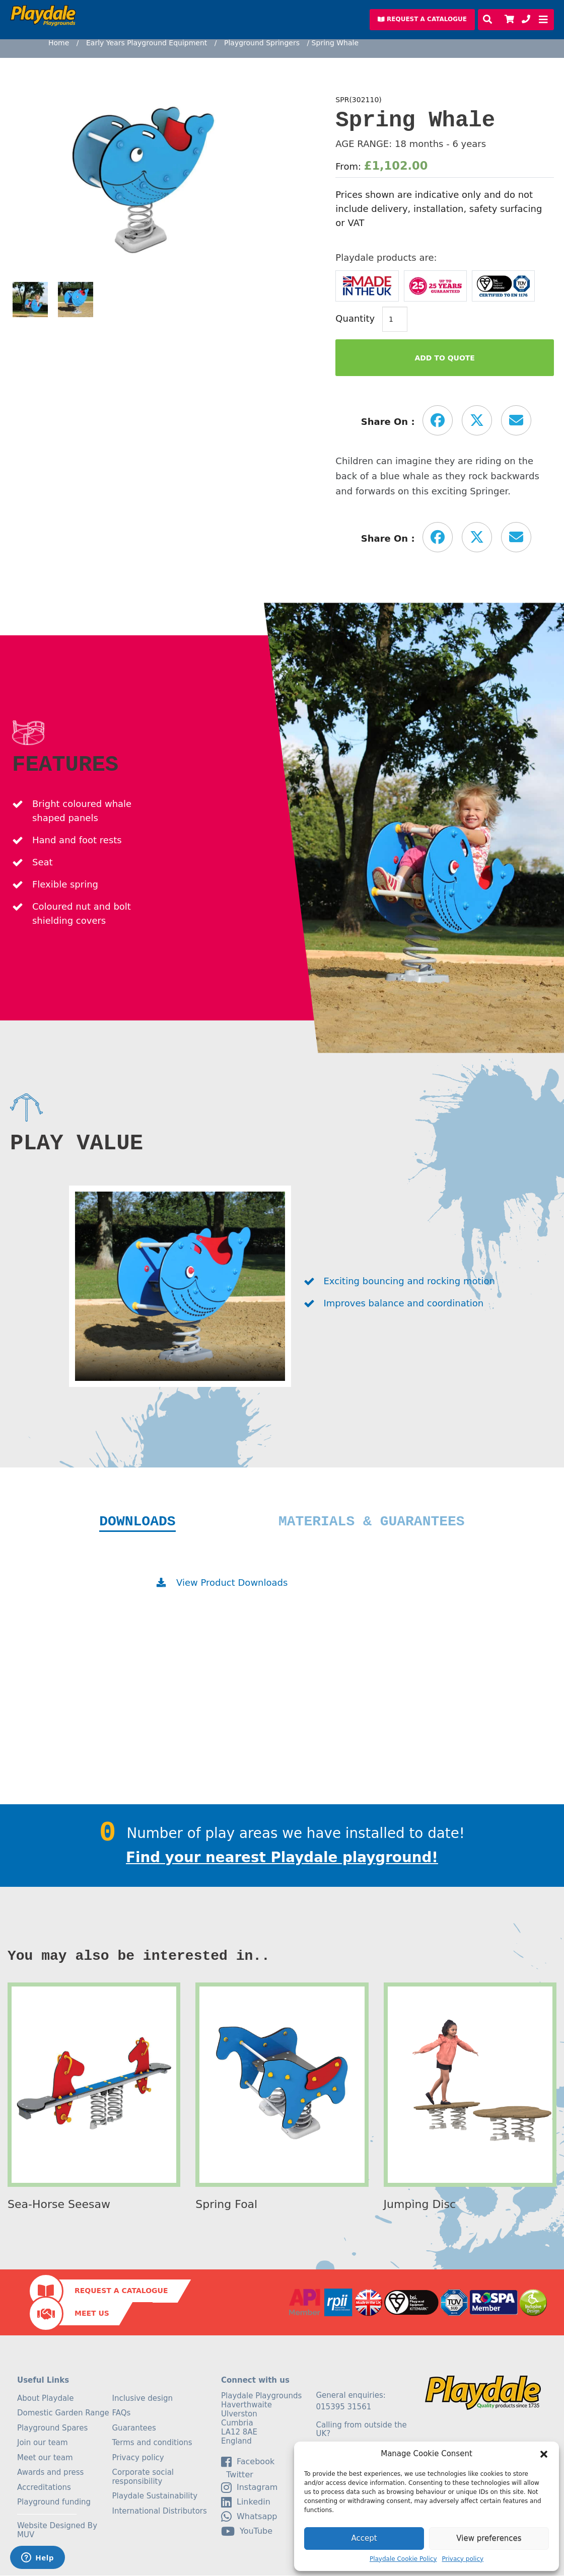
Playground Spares (52, 2428)
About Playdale (45, 2398)
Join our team (42, 2443)
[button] (544, 2454)
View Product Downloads (232, 1583)
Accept (364, 2538)
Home (58, 43)
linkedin (245, 2502)
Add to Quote (444, 358)
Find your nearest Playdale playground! (282, 1858)
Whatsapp (249, 2517)
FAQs (121, 2413)
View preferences (488, 2538)
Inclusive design (142, 2398)
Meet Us (92, 2314)
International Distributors (159, 2511)
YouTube (246, 2532)
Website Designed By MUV (57, 2531)
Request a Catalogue (121, 2291)
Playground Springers (262, 43)
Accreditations (44, 2487)
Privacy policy (463, 2558)
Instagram (249, 2488)
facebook (247, 2462)
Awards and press (50, 2472)
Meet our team (45, 2458)
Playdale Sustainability (155, 2496)
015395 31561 (344, 2407)
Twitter (237, 2475)
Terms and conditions (152, 2443)
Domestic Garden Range (63, 2413)
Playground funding (54, 2502)
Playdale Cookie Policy (403, 2558)
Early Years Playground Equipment (146, 43)
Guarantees (134, 2428)
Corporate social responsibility (143, 2477)
